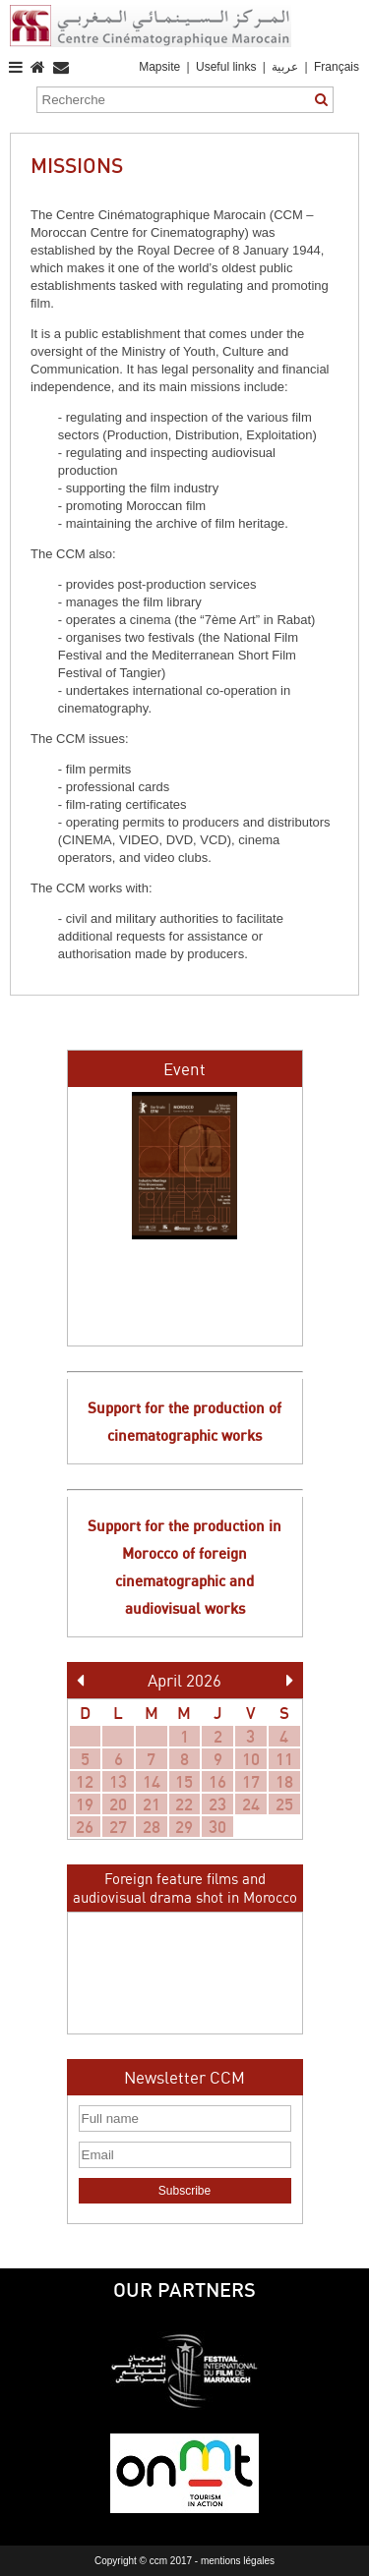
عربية (286, 67)
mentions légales (238, 2560)
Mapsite (159, 67)
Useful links (226, 67)
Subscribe (184, 2191)
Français (336, 67)
